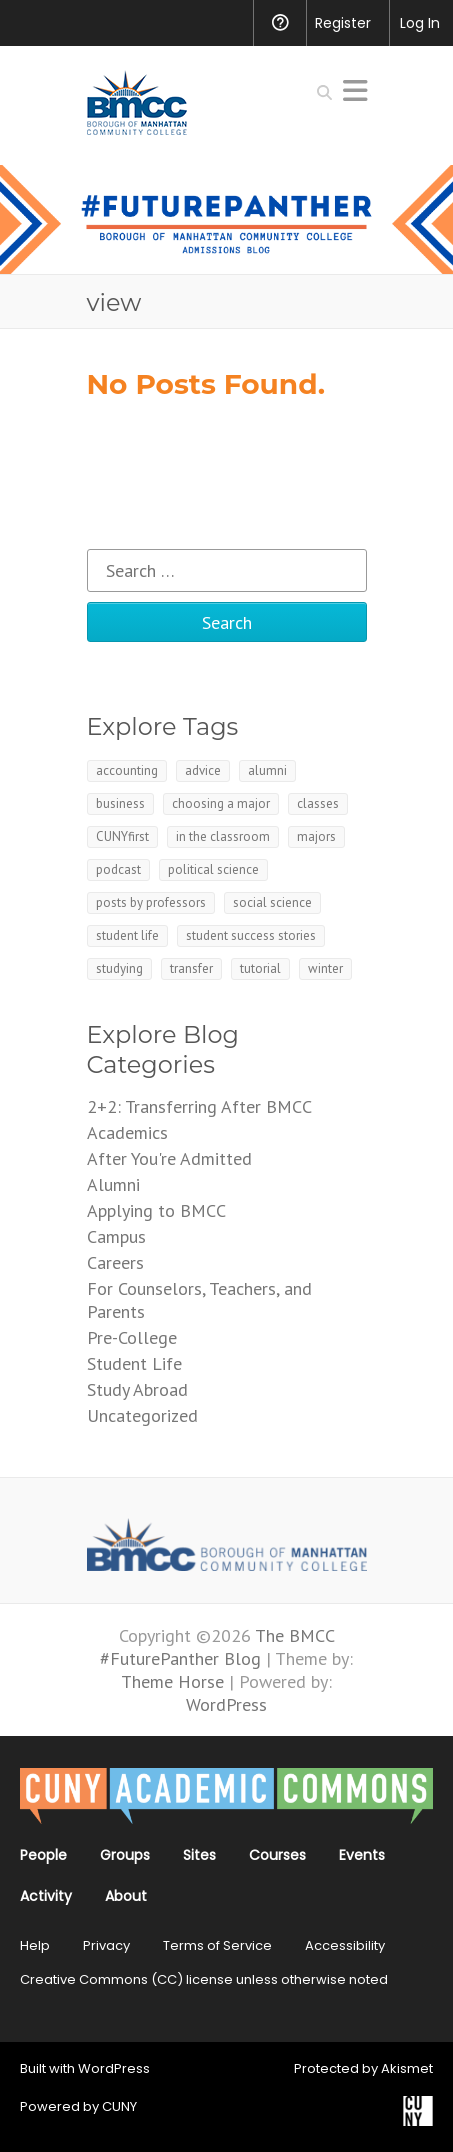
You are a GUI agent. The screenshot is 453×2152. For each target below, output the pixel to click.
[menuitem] (28, 23)
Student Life (134, 1363)
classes (318, 803)
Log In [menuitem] (420, 23)
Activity (46, 1896)
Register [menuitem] (343, 23)
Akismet (407, 2068)
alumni (267, 770)
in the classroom (223, 836)
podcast (118, 869)
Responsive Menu (355, 90)
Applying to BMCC (156, 1210)
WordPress (114, 2068)
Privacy (106, 1945)
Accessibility (345, 1945)
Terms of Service (217, 1945)
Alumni (113, 1184)
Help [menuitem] (279, 23)
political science (213, 869)
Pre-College (132, 1337)
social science (272, 902)
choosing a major (221, 803)
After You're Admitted (169, 1158)
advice (203, 770)
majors (316, 836)
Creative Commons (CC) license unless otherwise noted (204, 1979)
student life (127, 935)
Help (35, 1945)
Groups (125, 1855)
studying (119, 968)
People (43, 1855)
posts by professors (151, 902)
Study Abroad (137, 1389)
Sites (199, 1855)
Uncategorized (142, 1415)
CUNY (119, 2106)
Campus (116, 1236)
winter (325, 968)
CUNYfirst (122, 836)
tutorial (260, 968)
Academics (127, 1132)
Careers (115, 1262)
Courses (277, 1855)
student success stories (251, 935)
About (126, 1896)
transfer (191, 968)
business (120, 803)
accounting (127, 770)
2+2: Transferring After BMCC (199, 1106)
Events (362, 1855)
